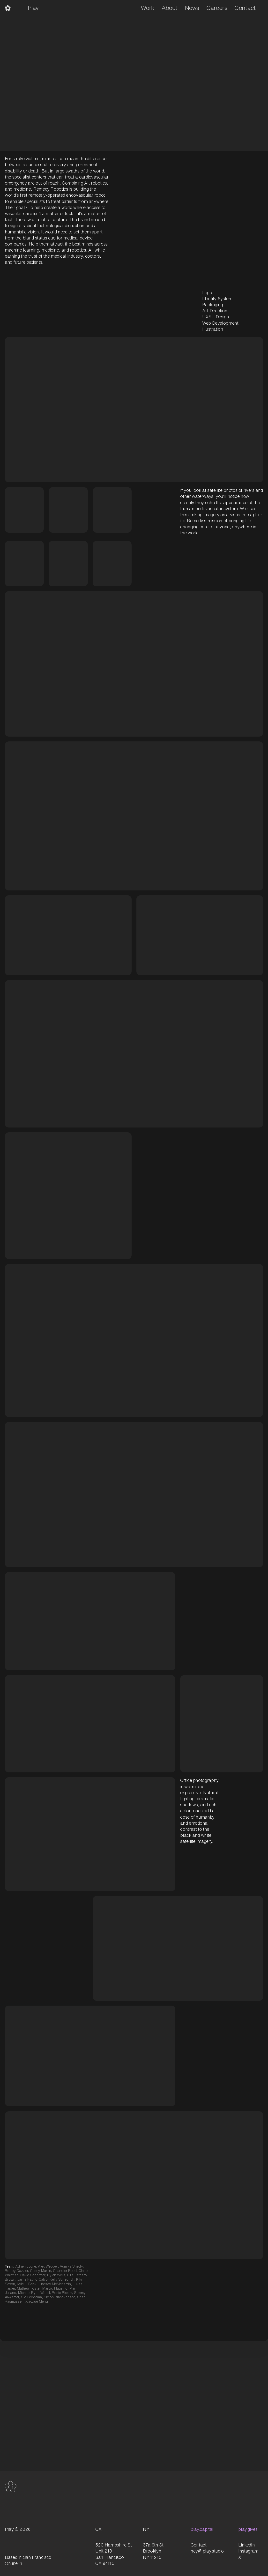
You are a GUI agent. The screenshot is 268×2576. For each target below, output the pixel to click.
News (192, 8)
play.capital (202, 2529)
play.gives (247, 2529)
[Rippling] (134, 2404)
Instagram (248, 2551)
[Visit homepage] (10, 2487)
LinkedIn (246, 2545)
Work (147, 8)
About (170, 8)
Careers (216, 8)
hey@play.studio (207, 2551)
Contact (245, 8)
